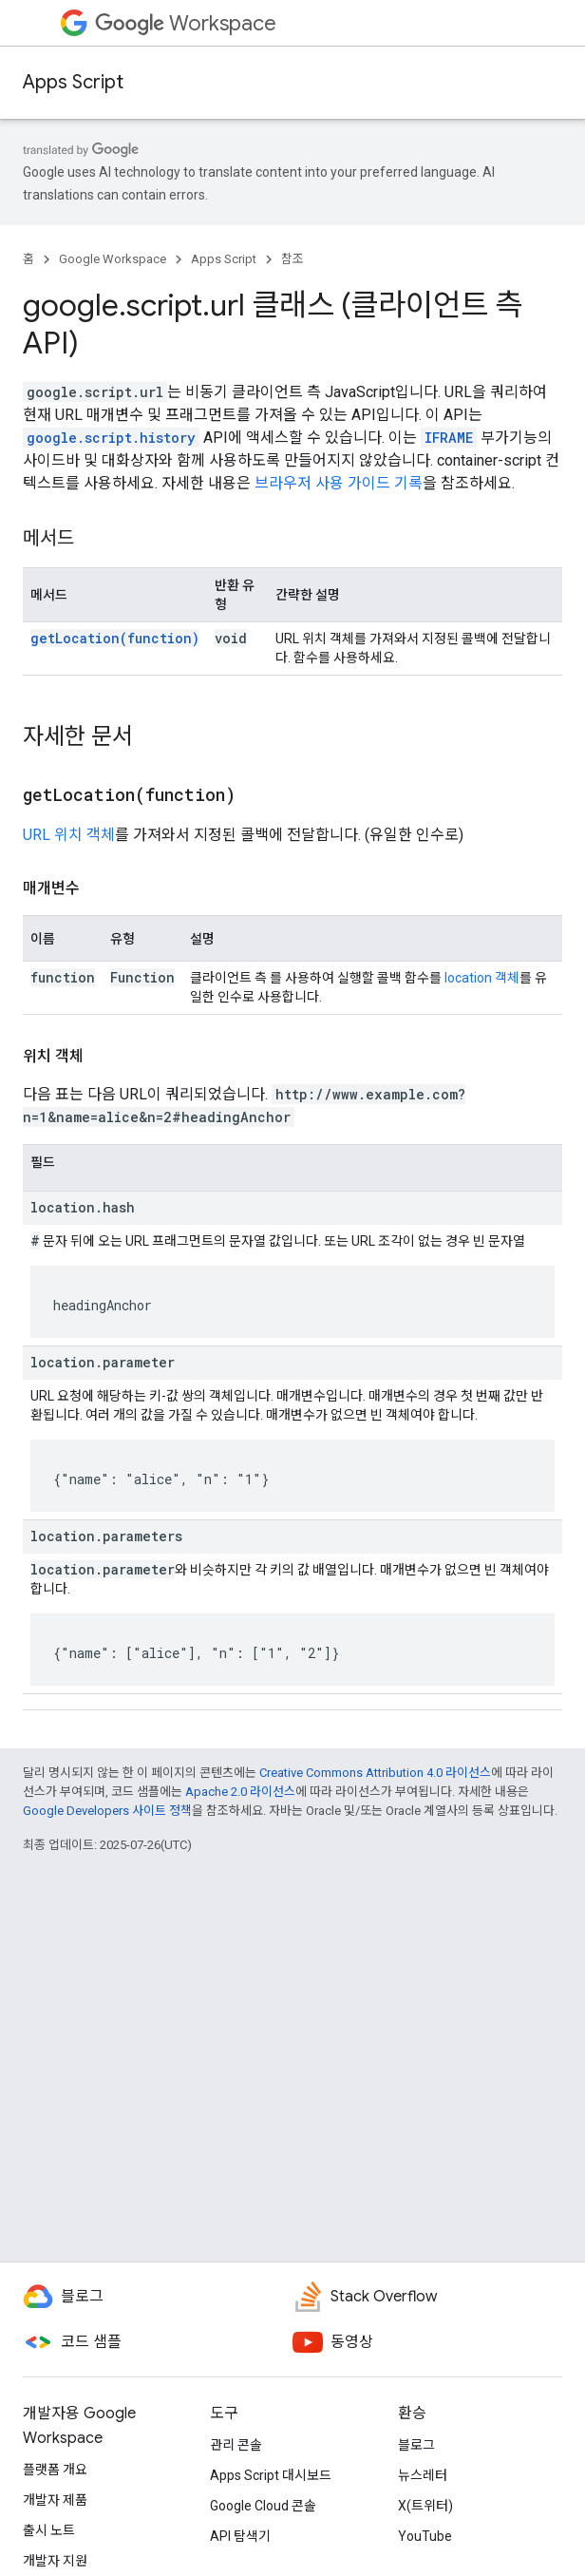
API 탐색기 (240, 2536)
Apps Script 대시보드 (270, 2475)
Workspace (185, 23)
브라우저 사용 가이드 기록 (339, 483)
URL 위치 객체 (69, 835)
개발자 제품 (55, 2500)
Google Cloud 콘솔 (263, 2505)
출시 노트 (49, 2530)
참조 (292, 259)
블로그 (416, 2444)
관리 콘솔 (236, 2444)
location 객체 (481, 977)
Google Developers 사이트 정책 (107, 1810)
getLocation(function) (114, 638)
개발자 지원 (55, 2560)
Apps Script (73, 82)
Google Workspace (112, 259)
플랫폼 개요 (55, 2469)
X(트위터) (425, 2505)
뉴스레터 (422, 2475)
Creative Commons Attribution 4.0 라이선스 (375, 1772)
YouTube (425, 2536)
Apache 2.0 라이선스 (240, 1791)
